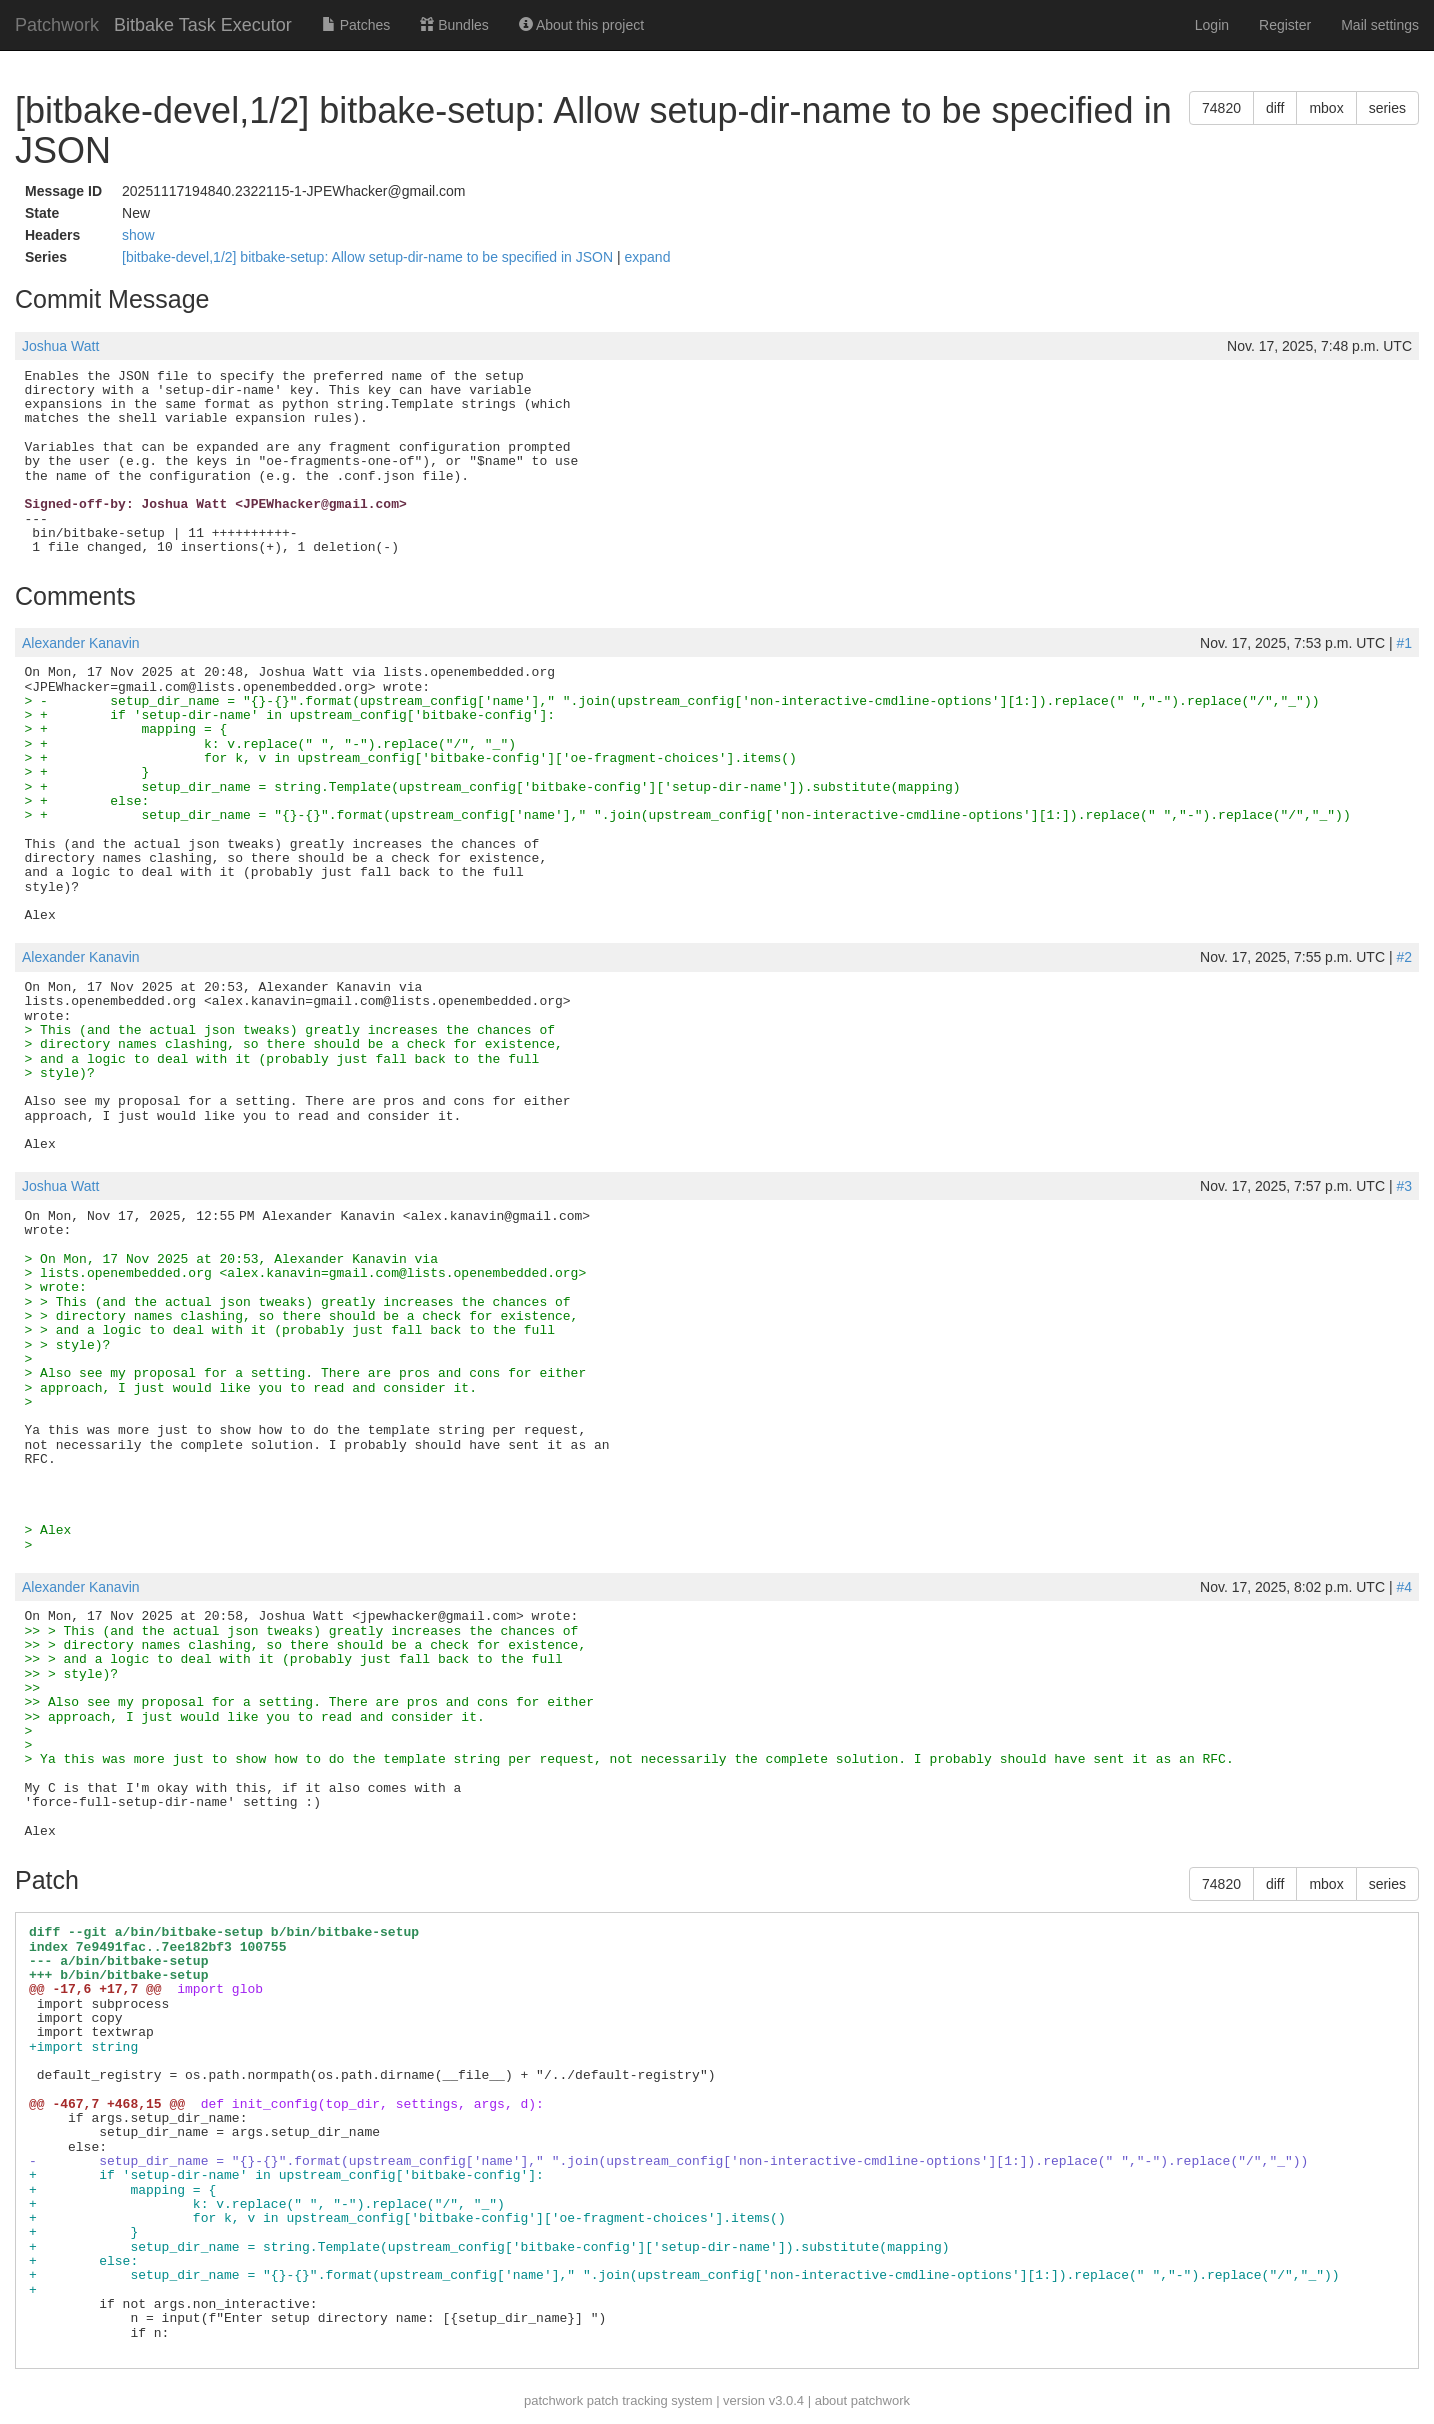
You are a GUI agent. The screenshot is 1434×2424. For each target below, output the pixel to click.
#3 (1404, 1186)
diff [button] (1275, 108)
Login (1212, 25)
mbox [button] (1326, 108)
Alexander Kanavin (81, 643)
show (138, 235)
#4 (1404, 1587)
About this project (581, 25)
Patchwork (57, 25)
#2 (1404, 957)
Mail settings (1380, 25)
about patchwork (862, 2400)
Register (1285, 25)
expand (648, 257)
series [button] (1387, 108)
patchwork (553, 2400)
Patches (356, 25)
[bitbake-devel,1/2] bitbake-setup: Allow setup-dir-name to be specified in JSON (369, 257)
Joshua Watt (60, 346)
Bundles (454, 25)
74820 (1221, 108)
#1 (1404, 643)
